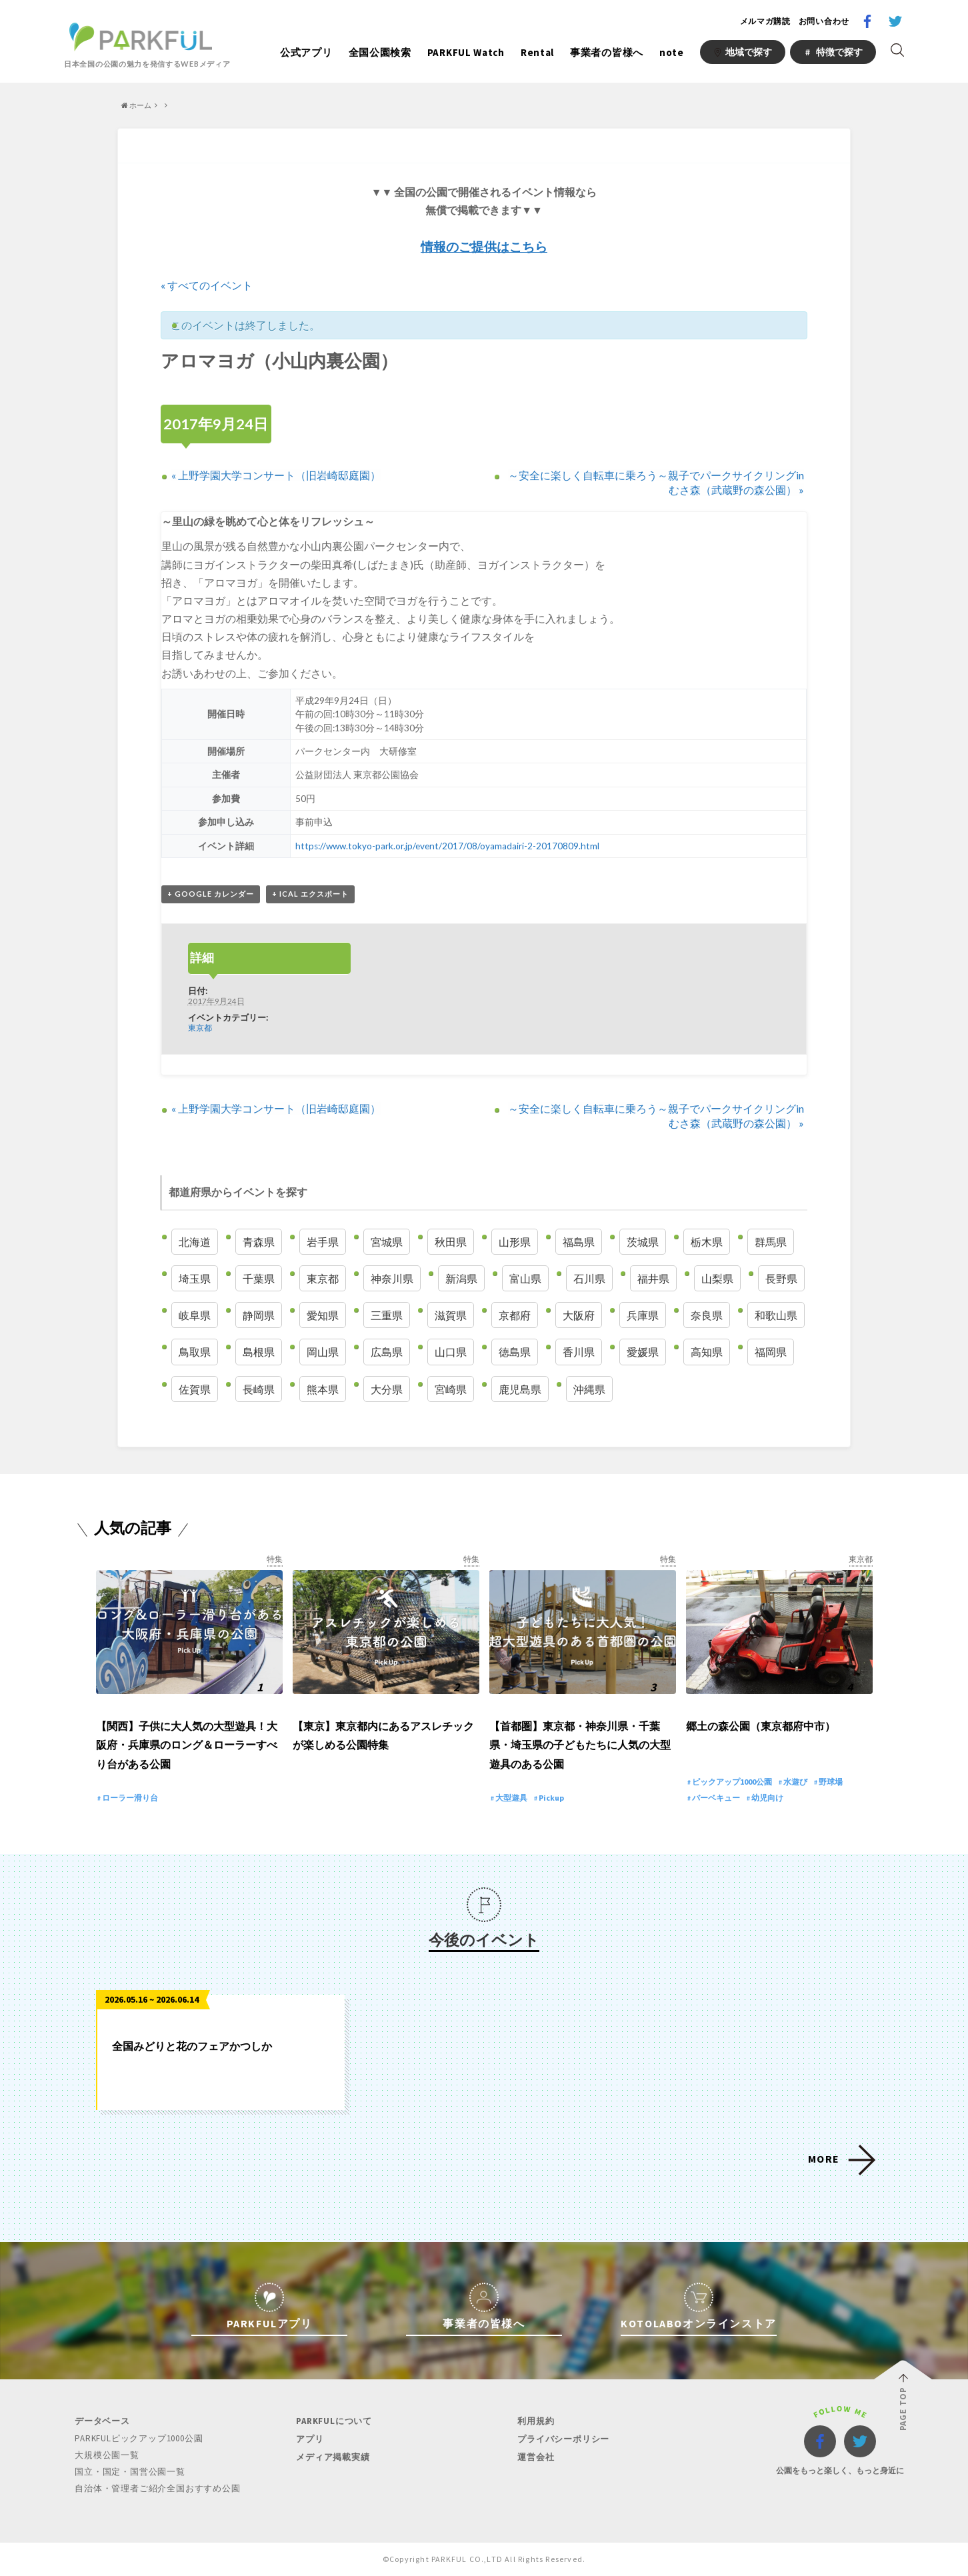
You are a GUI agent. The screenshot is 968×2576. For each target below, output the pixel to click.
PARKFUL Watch (466, 52)
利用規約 (535, 2421)
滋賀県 (451, 1315)
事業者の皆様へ (606, 52)
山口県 (451, 1351)
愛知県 (323, 1315)
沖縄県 (589, 1389)
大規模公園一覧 (107, 2455)
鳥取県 (195, 1351)
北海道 (195, 1241)
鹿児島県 (520, 1389)
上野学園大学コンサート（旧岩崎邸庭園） (276, 475)
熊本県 (323, 1389)
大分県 (387, 1389)
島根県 (259, 1351)
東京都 (200, 1027)
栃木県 (707, 1241)
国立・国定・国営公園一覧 (130, 2471)
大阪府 (579, 1315)
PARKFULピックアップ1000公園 (139, 2438)
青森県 (259, 1241)
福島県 (579, 1241)
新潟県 (461, 1278)
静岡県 (259, 1315)
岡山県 (323, 1351)
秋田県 (451, 1241)
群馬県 (771, 1241)
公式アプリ (306, 52)
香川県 (579, 1351)
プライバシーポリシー (563, 2439)
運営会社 (535, 2457)
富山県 (525, 1278)
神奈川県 (392, 1278)
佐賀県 (195, 1389)
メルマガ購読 (765, 21)
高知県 (707, 1351)
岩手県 (323, 1241)
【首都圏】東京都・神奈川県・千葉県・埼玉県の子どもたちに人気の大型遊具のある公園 (580, 1745)
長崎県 (259, 1389)
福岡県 (771, 1351)
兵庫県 (643, 1315)
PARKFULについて (334, 2421)
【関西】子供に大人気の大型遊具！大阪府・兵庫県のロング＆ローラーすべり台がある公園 (186, 1745)
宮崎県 (451, 1389)
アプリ (309, 2439)
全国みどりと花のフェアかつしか (192, 2045)
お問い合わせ (824, 21)
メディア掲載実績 (332, 2457)
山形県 (515, 1241)
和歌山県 (776, 1315)
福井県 (653, 1278)
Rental (537, 52)
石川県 (589, 1278)
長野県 (781, 1278)
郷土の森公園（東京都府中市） (760, 1725)
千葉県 (259, 1278)
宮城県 (387, 1241)
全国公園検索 (380, 52)
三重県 (387, 1315)
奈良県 (707, 1315)
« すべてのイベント (207, 285)
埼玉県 (195, 1278)
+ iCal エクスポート (310, 893)
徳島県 (515, 1351)
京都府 (515, 1315)
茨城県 (643, 1241)
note (671, 52)
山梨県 (717, 1278)
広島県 (387, 1351)
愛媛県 (643, 1351)
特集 (275, 1559)
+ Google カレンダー (210, 893)
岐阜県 (195, 1315)
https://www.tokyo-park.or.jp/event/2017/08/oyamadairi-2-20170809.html (446, 846)
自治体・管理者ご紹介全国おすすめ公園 (157, 2488)
